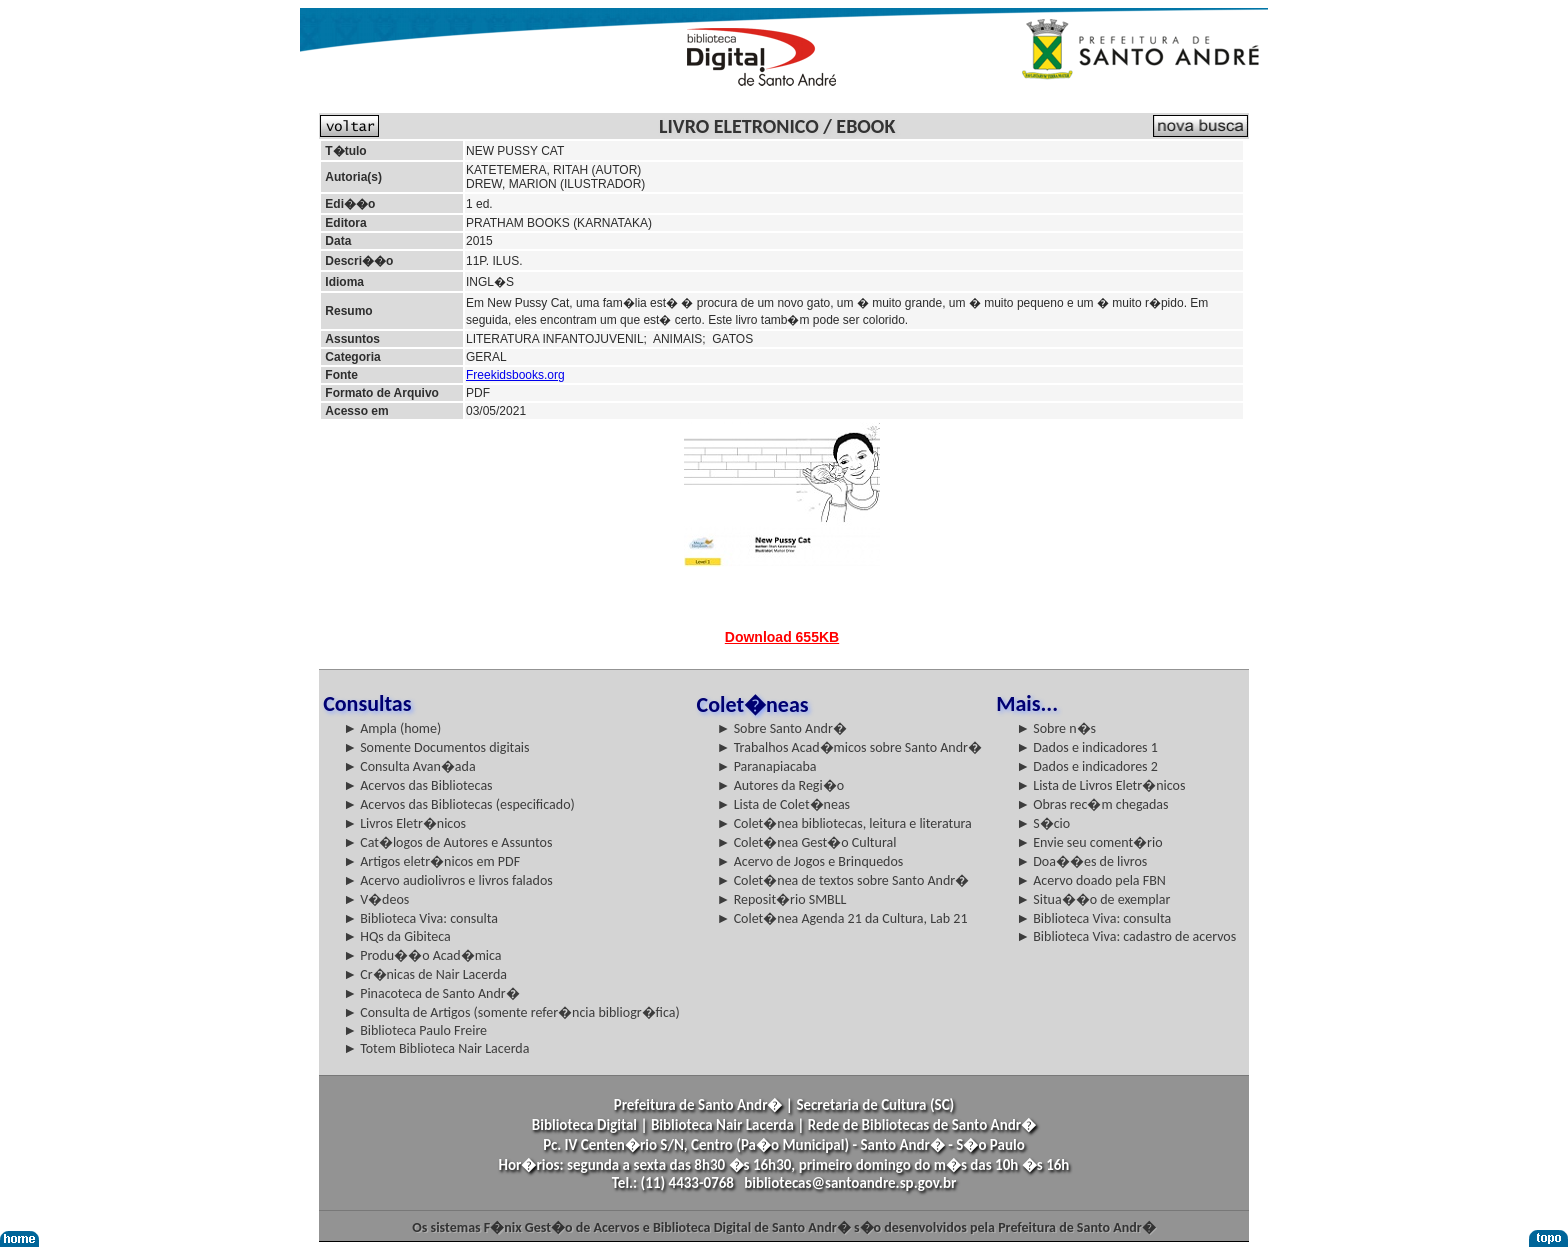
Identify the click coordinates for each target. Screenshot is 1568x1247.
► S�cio (1043, 823)
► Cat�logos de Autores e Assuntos (447, 842)
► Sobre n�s (1056, 728)
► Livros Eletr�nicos (404, 823)
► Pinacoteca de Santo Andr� (431, 993)
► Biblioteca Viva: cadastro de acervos (1126, 936)
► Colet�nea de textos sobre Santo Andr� (843, 880)
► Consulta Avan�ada (409, 766)
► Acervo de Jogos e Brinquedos (810, 861)
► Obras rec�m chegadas (1092, 804)
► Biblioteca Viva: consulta (420, 918)
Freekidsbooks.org (515, 375)
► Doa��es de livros (1081, 861)
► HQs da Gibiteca (397, 936)
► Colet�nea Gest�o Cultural (807, 842)
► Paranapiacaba (767, 766)
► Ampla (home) (392, 728)
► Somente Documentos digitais (436, 747)
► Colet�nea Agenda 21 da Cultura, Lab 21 (842, 918)
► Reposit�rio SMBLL (782, 899)
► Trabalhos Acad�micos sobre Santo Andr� (849, 747)
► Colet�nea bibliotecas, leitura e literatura (844, 823)
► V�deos (376, 899)
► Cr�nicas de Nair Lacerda (425, 974)
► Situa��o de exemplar (1093, 899)
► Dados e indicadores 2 (1087, 766)
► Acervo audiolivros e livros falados (448, 880)
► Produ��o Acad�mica (422, 955)
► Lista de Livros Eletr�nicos (1100, 785)
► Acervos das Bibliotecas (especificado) (459, 804)
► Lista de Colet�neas (783, 804)
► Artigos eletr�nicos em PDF (431, 861)
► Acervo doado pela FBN (1091, 880)
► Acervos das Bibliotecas (417, 785)
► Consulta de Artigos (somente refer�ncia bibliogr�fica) (511, 1012)
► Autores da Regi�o (780, 785)
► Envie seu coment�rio (1089, 842)
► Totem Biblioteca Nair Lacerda (436, 1048)
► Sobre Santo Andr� (782, 728)
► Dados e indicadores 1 (1087, 747)
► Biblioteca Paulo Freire (415, 1030)
